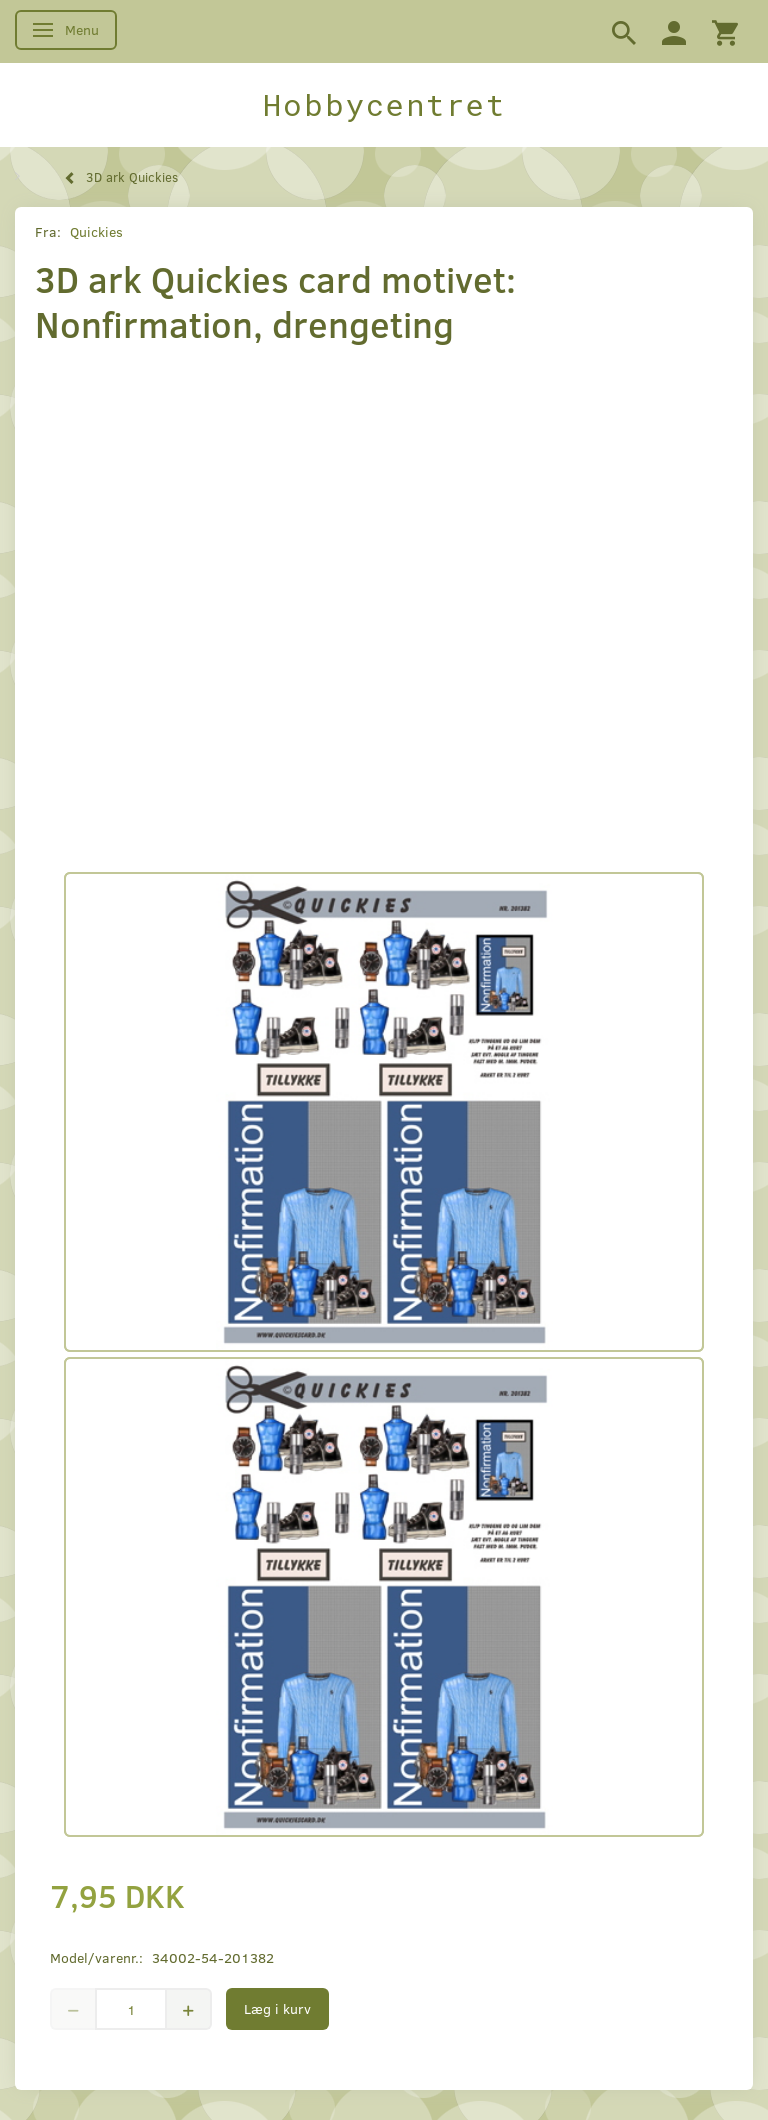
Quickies (96, 231)
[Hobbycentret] (384, 105)
